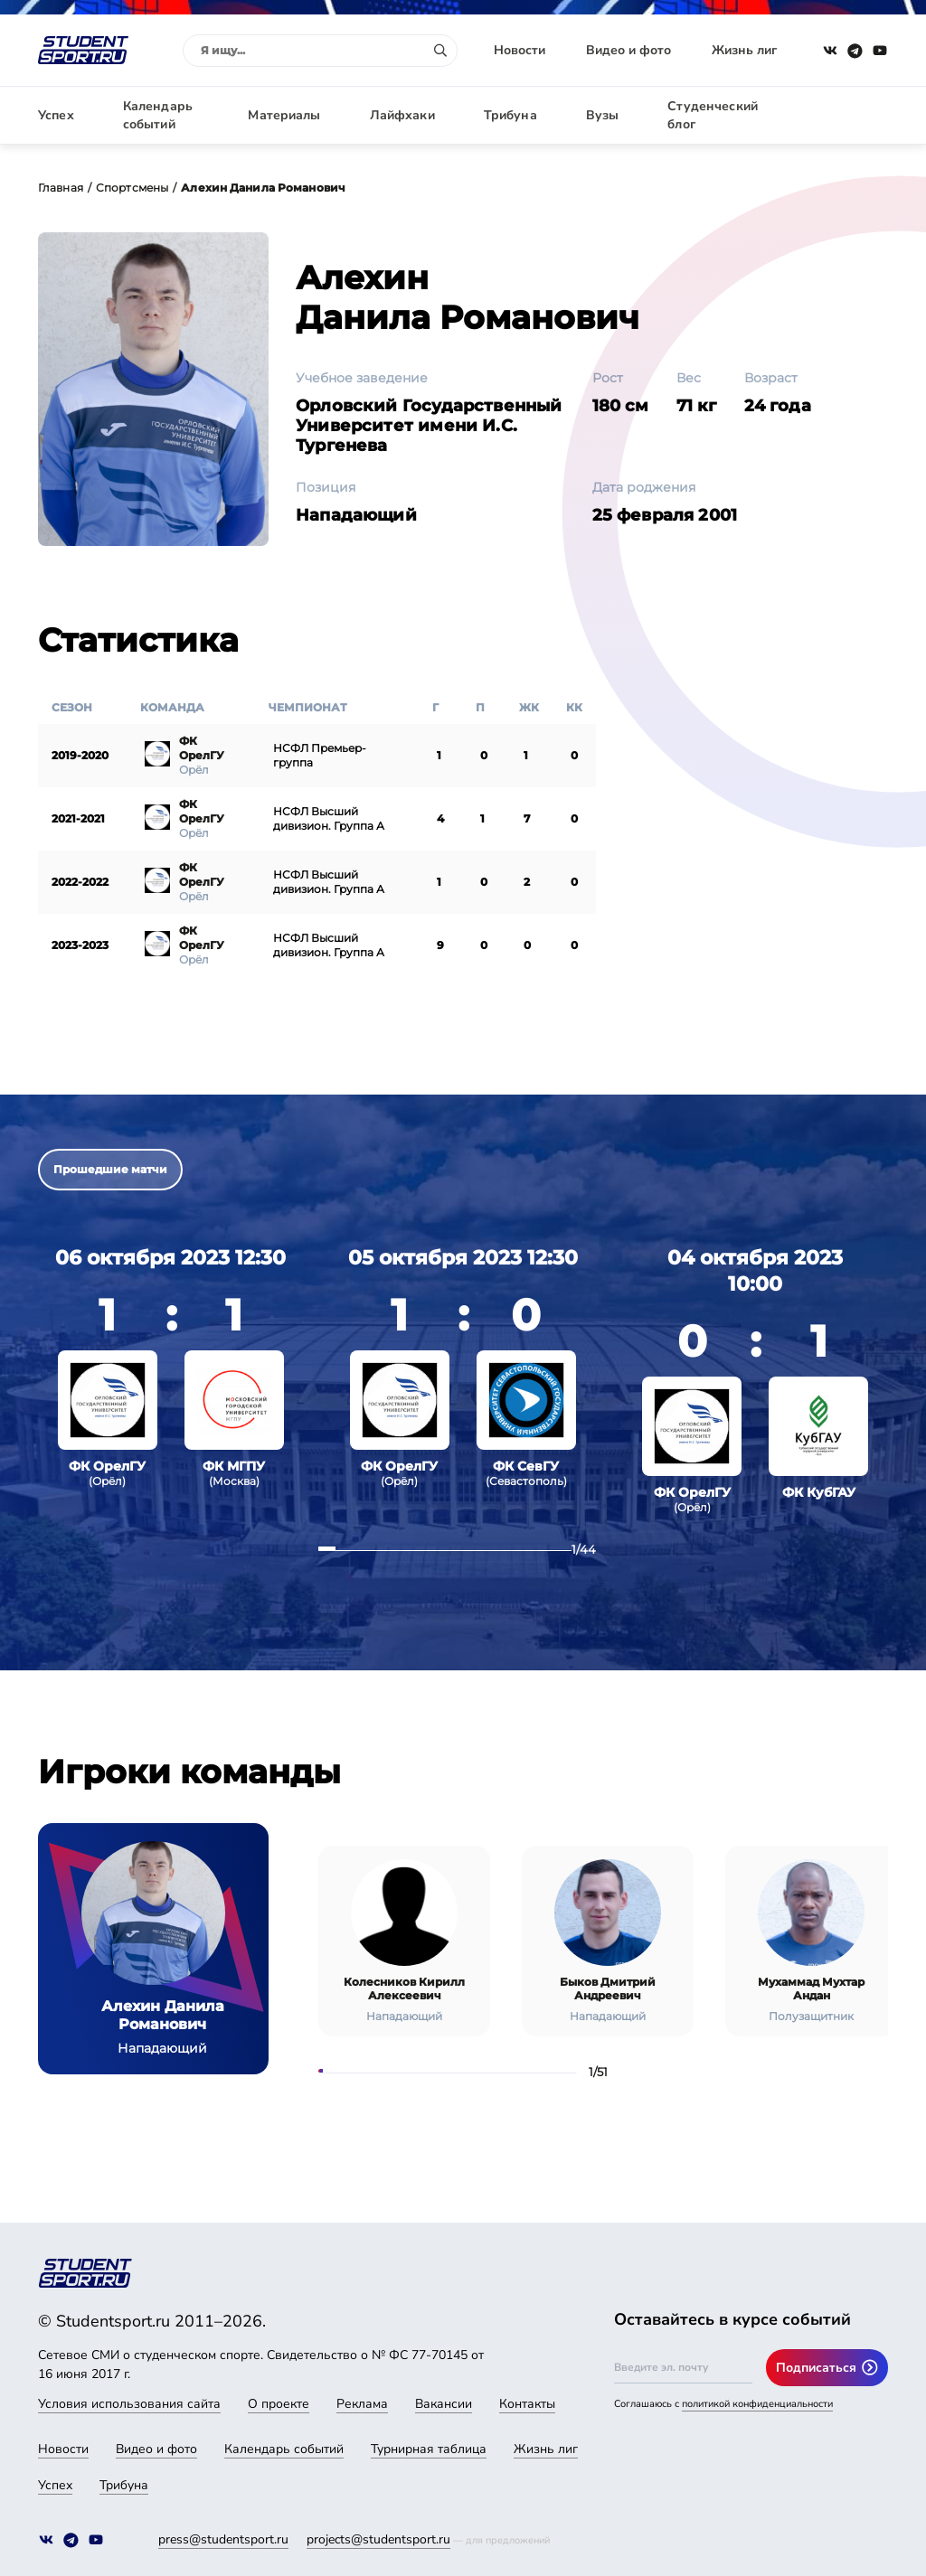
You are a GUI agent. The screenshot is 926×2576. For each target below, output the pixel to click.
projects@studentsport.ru (378, 2539)
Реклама (362, 2403)
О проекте (278, 2403)
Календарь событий (158, 115)
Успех (56, 115)
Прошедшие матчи (110, 1169)
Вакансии (443, 2403)
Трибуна (510, 115)
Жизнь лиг (744, 50)
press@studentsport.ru (223, 2539)
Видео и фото (628, 50)
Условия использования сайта (129, 2403)
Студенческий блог (712, 115)
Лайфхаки (402, 115)
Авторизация (847, 115)
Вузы (602, 115)
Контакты (527, 2403)
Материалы (284, 115)
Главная (60, 187)
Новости (519, 50)
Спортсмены (132, 187)
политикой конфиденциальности (757, 2404)
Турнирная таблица (429, 2449)
